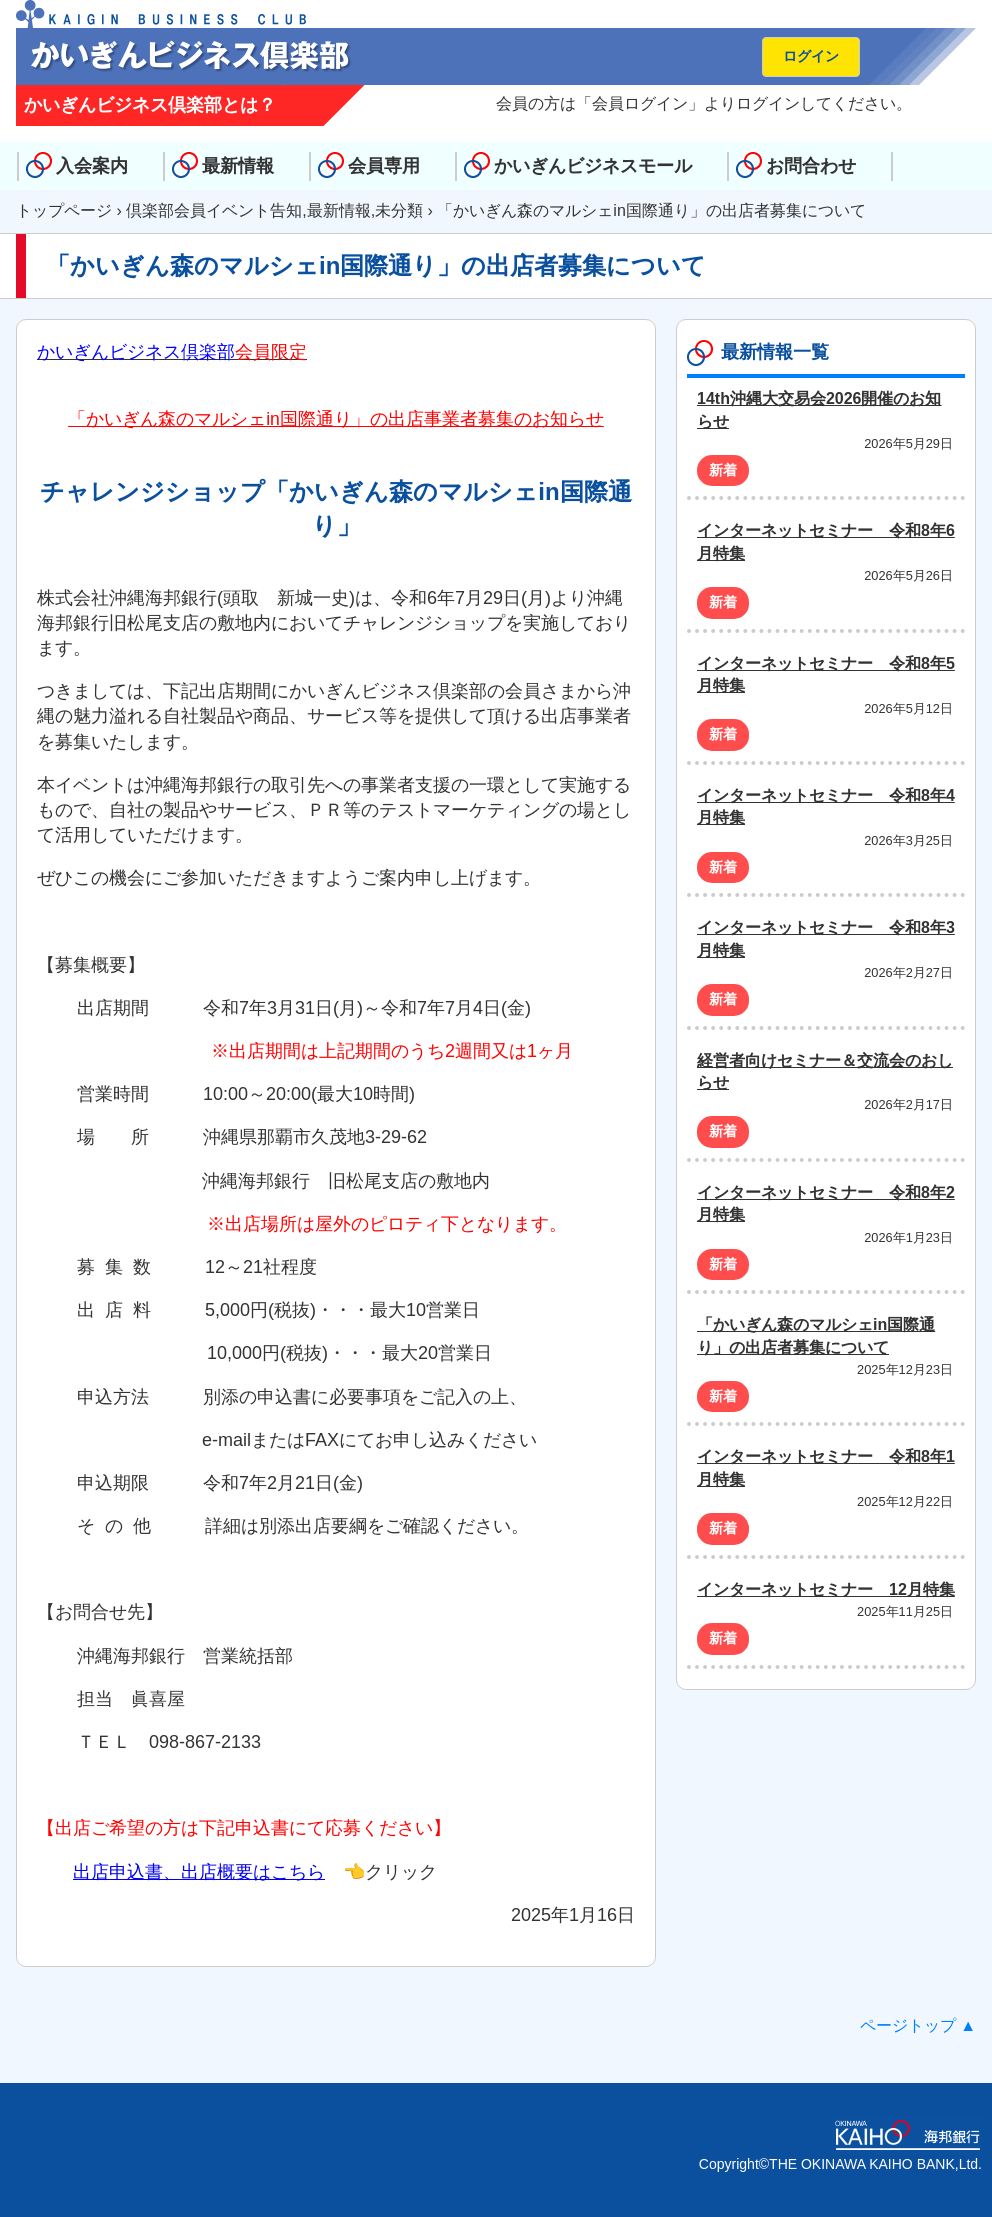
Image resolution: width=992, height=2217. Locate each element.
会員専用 (384, 166)
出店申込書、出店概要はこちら (199, 1872)
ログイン (811, 56)
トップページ (64, 210)
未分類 (399, 210)
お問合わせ (811, 166)
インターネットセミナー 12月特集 (826, 1589)
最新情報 (238, 166)
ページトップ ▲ (918, 2025)
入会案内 (92, 166)
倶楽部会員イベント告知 (214, 210)
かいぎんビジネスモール (593, 166)
